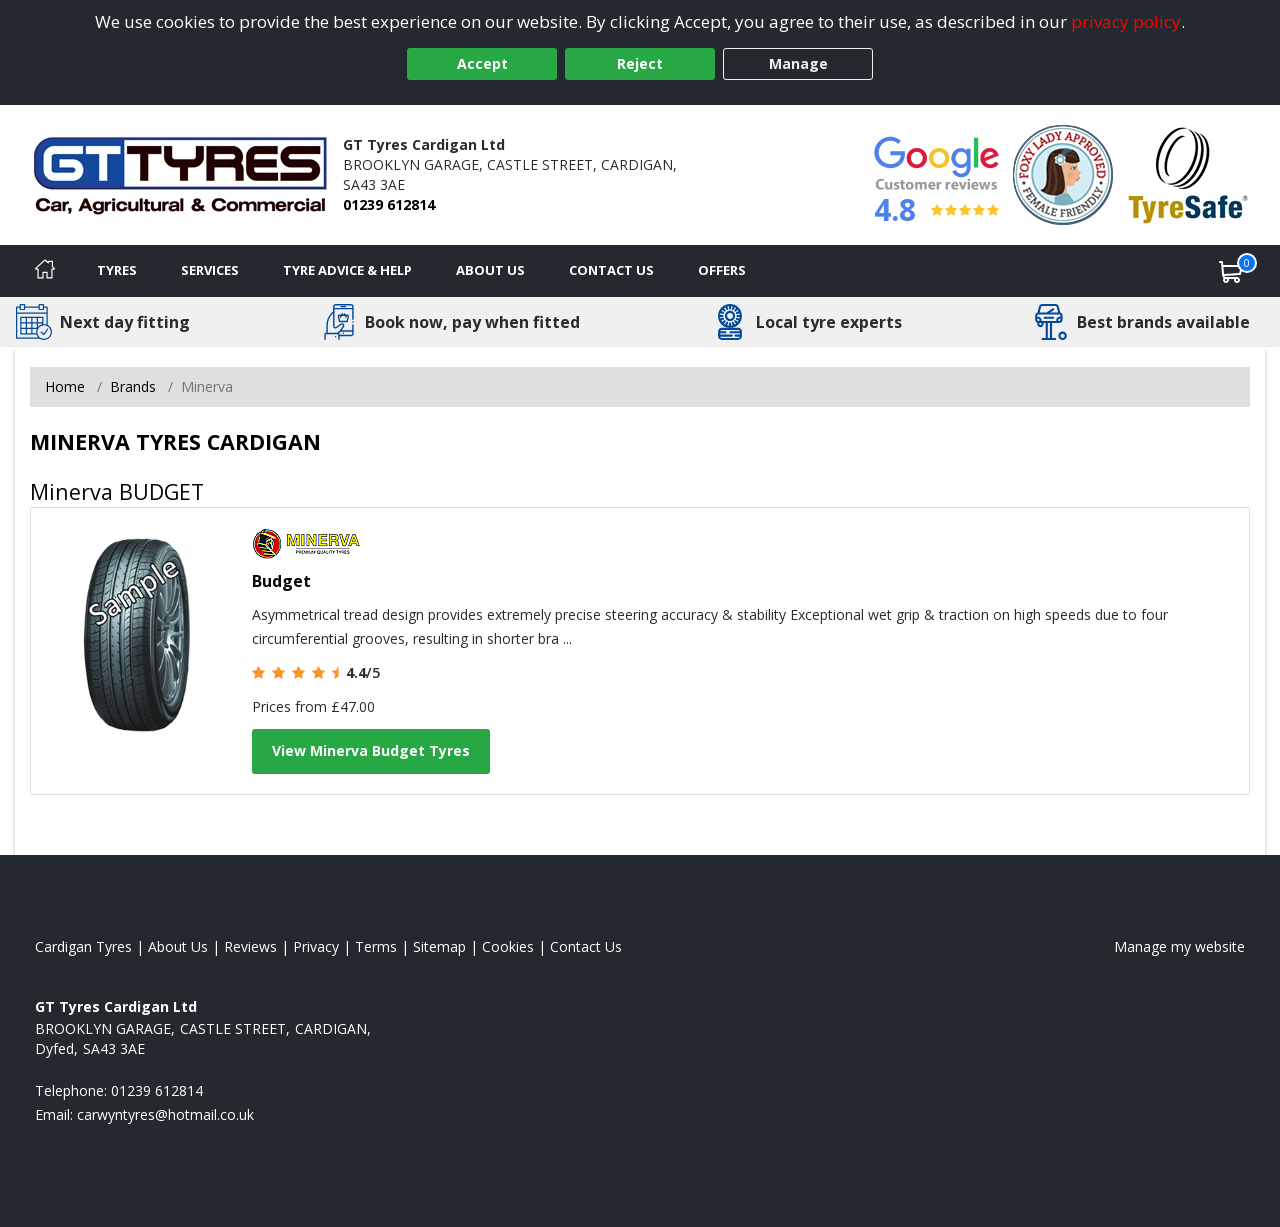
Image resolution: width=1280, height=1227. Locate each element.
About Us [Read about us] (178, 946)
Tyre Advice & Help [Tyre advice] (347, 270)
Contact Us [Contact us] (611, 270)
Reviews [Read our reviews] (250, 946)
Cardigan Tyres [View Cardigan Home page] (83, 946)
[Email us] (165, 1114)
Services (210, 270)
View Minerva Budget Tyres (371, 750)
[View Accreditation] (1063, 173)
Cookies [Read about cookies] (508, 946)
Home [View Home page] (65, 386)
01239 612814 (389, 204)
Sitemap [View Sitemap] (439, 946)
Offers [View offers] (722, 270)
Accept (482, 63)
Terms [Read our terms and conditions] (376, 946)
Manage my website (1179, 946)
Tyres (117, 270)
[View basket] (1231, 271)
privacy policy (1126, 21)
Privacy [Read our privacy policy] (316, 946)
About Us (490, 270)
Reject (640, 63)
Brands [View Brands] (133, 386)
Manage (798, 63)
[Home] (45, 271)
